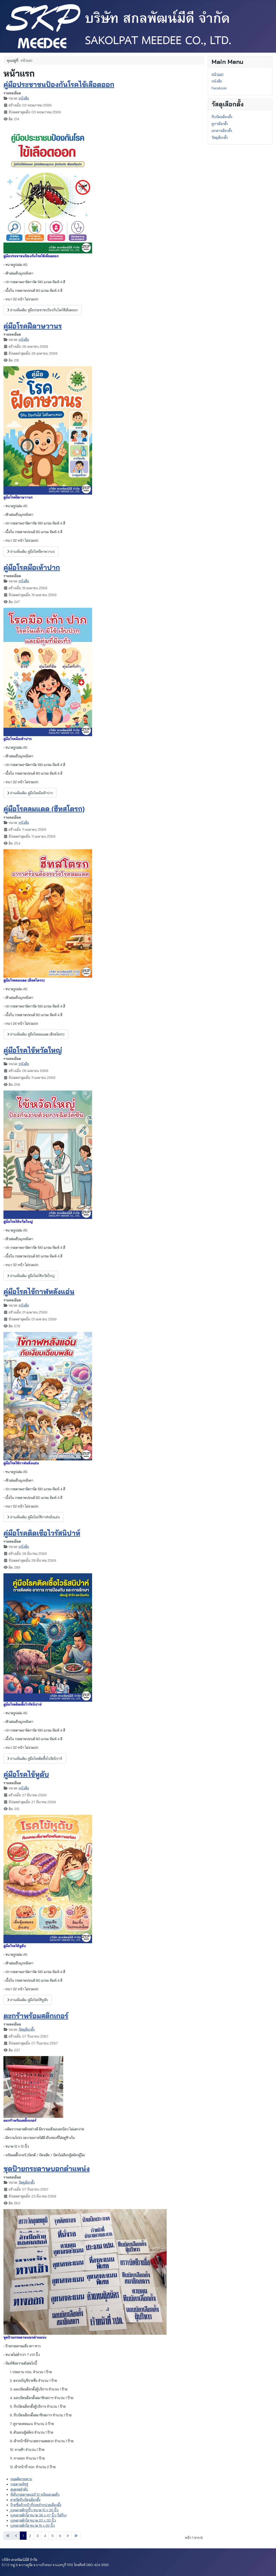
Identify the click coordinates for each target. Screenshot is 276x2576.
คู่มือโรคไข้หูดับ (26, 1774)
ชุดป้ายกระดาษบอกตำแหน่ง (46, 2168)
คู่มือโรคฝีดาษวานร (32, 326)
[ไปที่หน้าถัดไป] (68, 2536)
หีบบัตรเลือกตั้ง (222, 117)
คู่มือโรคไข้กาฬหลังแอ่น (38, 1291)
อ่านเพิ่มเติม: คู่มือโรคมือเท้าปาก (30, 793)
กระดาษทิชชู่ (19, 2484)
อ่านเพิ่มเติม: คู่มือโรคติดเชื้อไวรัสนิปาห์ (34, 1758)
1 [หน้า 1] (23, 2535)
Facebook (219, 88)
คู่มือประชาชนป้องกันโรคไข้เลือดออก (58, 84)
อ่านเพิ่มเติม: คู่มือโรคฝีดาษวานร (31, 551)
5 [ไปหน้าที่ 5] (53, 2535)
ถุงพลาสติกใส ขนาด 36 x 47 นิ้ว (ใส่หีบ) (38, 2515)
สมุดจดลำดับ (19, 2489)
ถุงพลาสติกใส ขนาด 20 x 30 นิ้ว (33, 2520)
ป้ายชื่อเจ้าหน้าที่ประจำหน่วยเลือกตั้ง (35, 2505)
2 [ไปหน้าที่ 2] (30, 2535)
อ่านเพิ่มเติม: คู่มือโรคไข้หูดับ (27, 2000)
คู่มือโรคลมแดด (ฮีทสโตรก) (44, 808)
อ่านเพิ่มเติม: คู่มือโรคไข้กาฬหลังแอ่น (33, 1517)
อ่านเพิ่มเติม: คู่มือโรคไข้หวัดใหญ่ (31, 1276)
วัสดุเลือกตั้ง (27, 2029)
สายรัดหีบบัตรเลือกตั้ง (25, 2499)
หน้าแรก (217, 74)
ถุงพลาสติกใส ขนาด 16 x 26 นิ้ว (32, 2525)
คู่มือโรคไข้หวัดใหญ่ (32, 1050)
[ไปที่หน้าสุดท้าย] (75, 2536)
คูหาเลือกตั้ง (220, 124)
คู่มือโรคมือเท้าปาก (31, 567)
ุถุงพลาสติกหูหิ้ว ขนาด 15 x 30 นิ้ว (34, 2510)
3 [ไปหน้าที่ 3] (37, 2535)
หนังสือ (24, 98)
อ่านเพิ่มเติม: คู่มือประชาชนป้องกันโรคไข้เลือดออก (42, 310)
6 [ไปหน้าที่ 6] (60, 2535)
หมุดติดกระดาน (21, 2479)
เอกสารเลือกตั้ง (222, 130)
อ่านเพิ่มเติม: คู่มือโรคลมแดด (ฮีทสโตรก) (35, 1034)
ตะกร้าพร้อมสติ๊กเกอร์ (35, 2015)
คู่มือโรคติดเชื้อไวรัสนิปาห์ (41, 1533)
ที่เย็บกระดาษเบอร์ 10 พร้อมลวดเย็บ (35, 2494)
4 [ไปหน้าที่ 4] (45, 2535)
